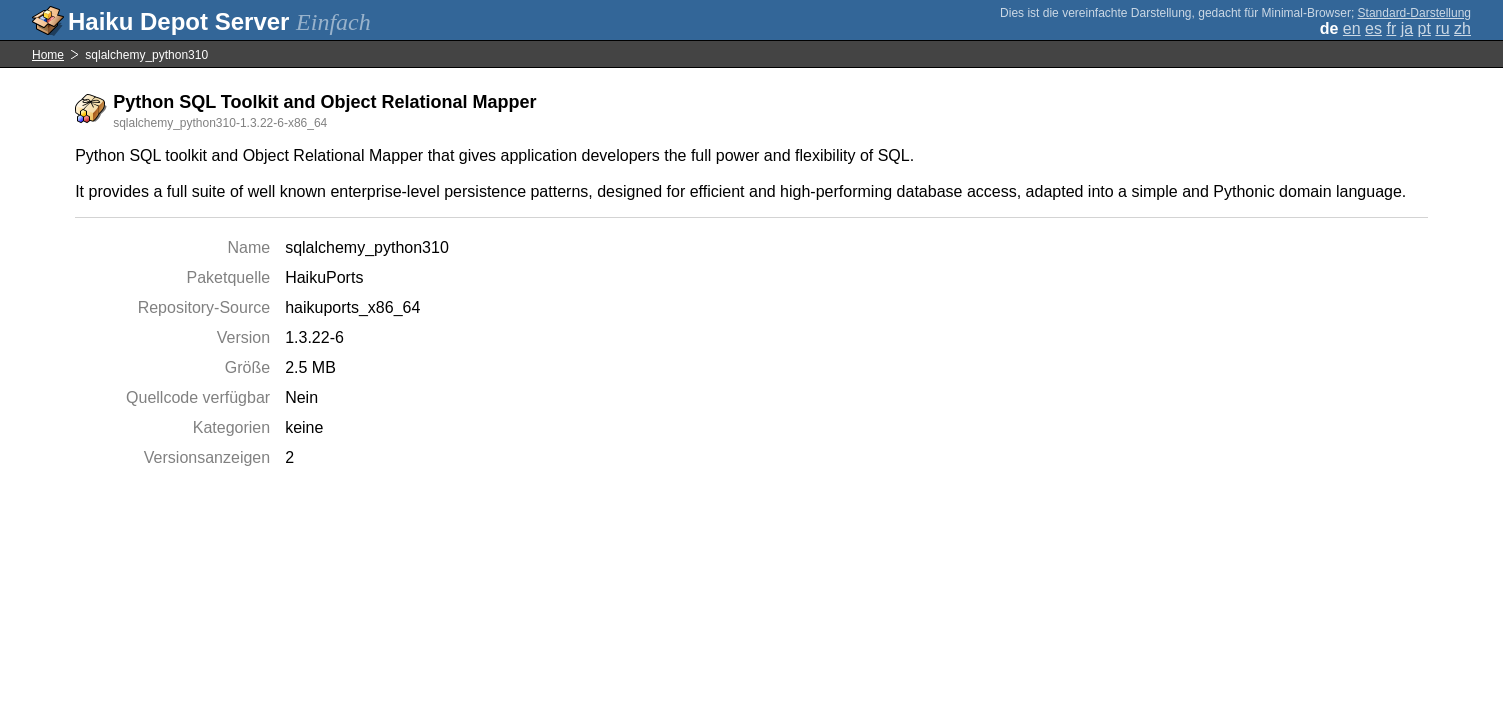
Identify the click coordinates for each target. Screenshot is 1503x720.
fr (1391, 28)
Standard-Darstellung (1414, 13)
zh (1462, 28)
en (1352, 28)
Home (48, 55)
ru (1442, 28)
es (1373, 28)
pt (1424, 28)
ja (1407, 28)
